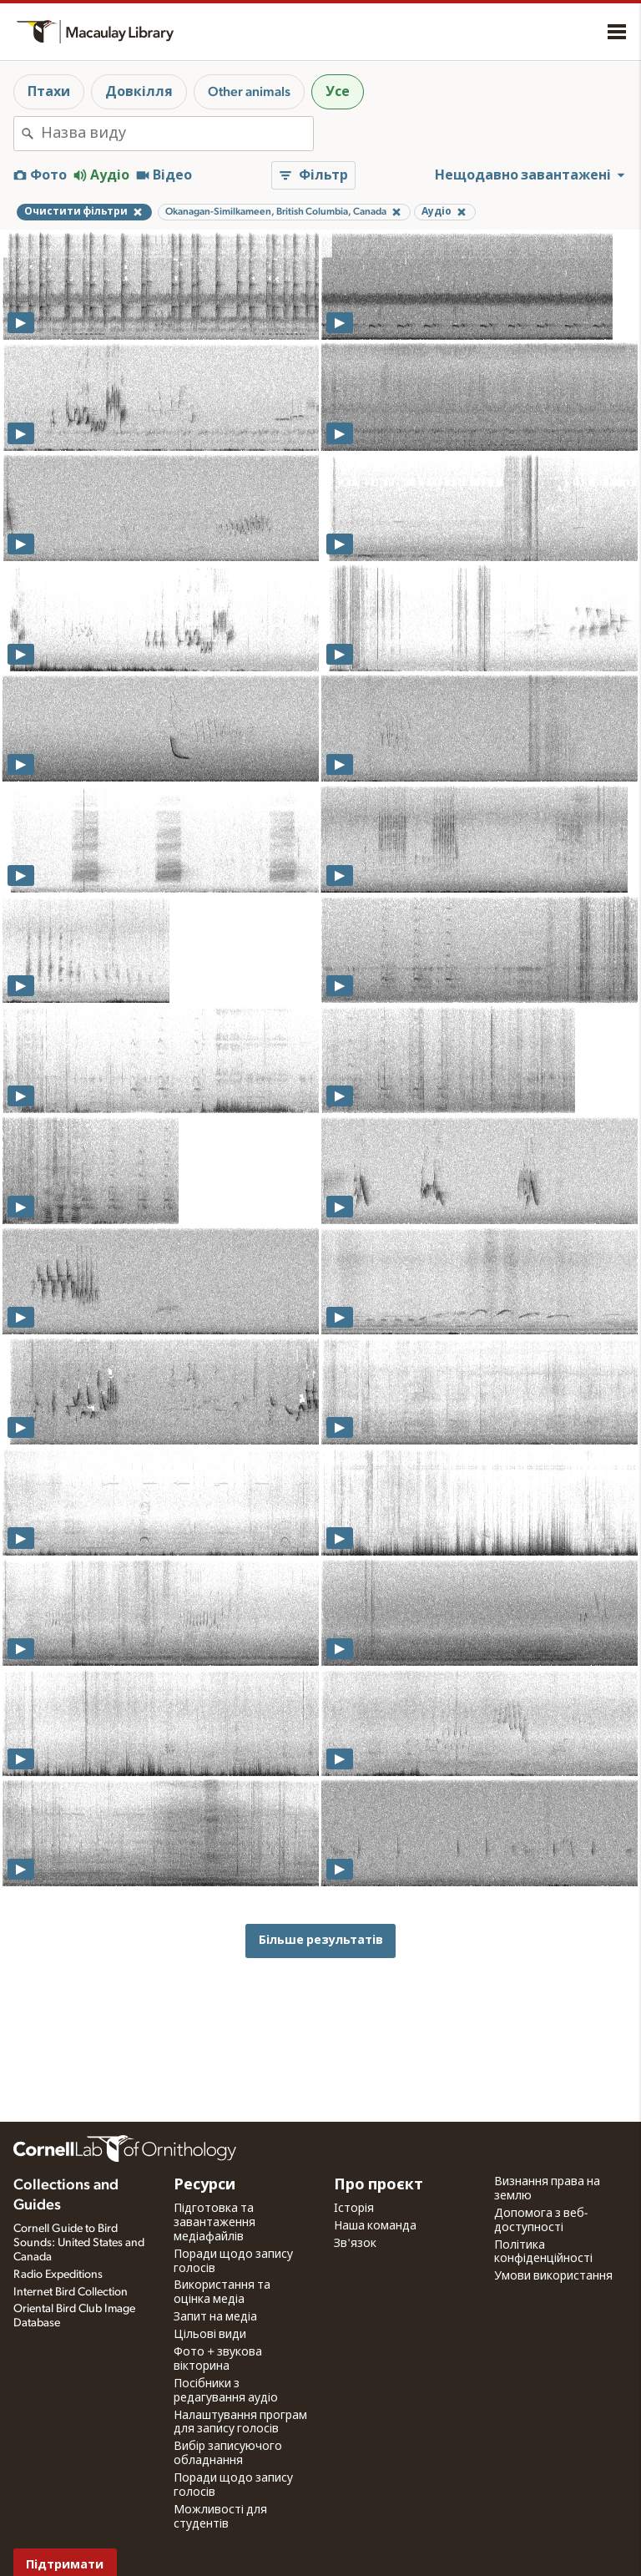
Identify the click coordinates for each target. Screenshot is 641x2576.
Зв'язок (355, 2244)
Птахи (49, 92)
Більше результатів (321, 1940)
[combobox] (177, 133)
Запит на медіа (215, 2317)
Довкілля (139, 92)
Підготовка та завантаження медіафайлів (214, 2223)
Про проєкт (378, 2185)
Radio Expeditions (58, 2274)
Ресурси (204, 2185)
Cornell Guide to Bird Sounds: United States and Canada (78, 2243)
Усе (338, 92)
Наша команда (375, 2226)
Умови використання (553, 2276)
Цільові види (210, 2335)
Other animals (249, 92)
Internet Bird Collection (70, 2292)
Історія (354, 2208)
